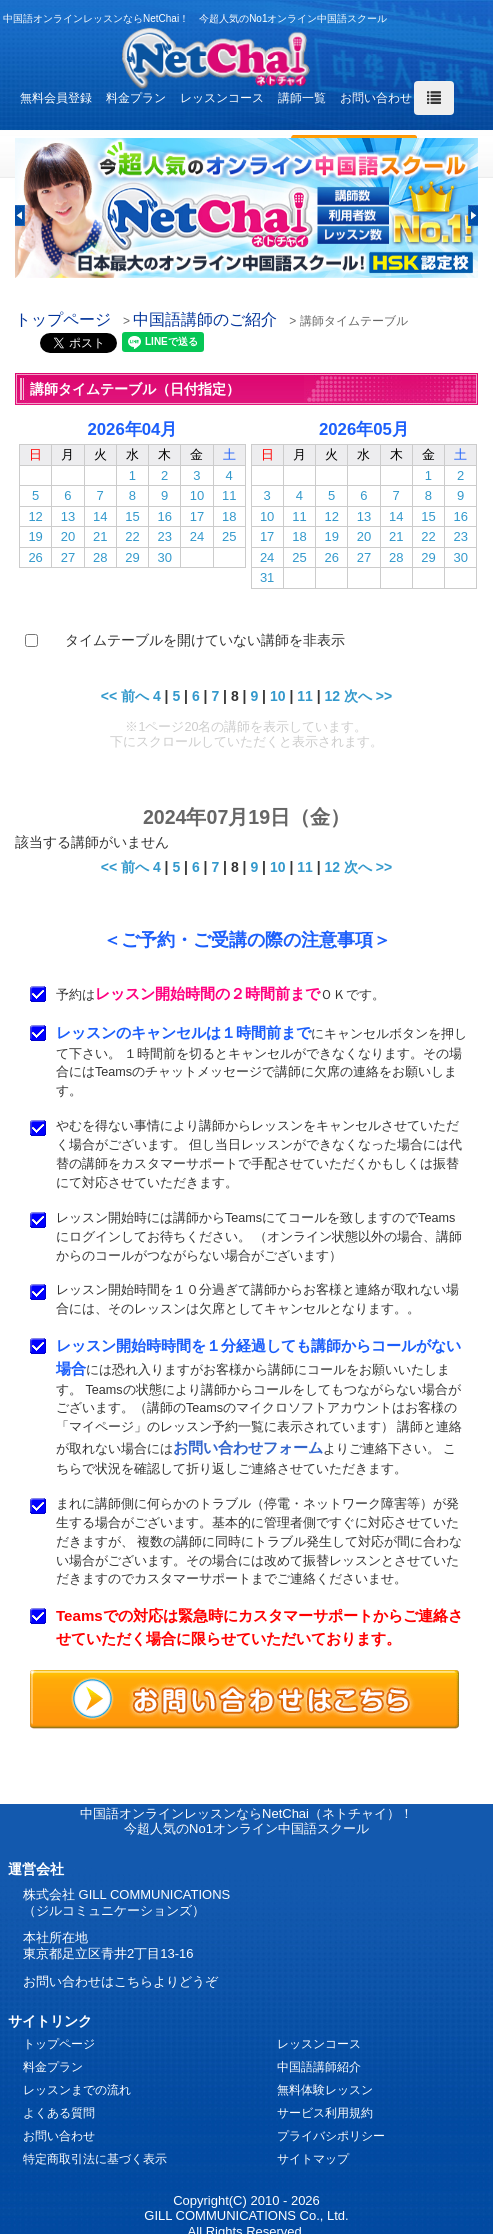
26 (35, 557)
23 (164, 536)
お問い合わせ (376, 98)
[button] (20, 215)
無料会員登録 (56, 98)
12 (35, 516)
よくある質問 (59, 2113)
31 (267, 577)
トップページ (63, 319)
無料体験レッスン (325, 2090)
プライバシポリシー (331, 2136)
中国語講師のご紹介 (205, 319)
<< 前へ (125, 696)
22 (132, 536)
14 (100, 516)
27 (68, 557)
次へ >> (368, 696)
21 (100, 536)
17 (197, 516)
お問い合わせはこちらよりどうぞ (120, 1981)
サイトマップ (313, 2159)
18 (229, 516)
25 (229, 536)
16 (164, 516)
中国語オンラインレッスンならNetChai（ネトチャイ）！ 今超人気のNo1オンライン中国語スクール (246, 1821)
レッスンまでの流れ (77, 2090)
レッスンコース (222, 98)
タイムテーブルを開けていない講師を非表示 (205, 640)
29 (132, 557)
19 (35, 536)
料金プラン (136, 98)
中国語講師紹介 (319, 2067)
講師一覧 (302, 98)
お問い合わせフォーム (248, 1447)
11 (229, 495)
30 (164, 557)
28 (100, 557)
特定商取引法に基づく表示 (95, 2159)
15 (132, 516)
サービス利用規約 (325, 2113)
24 (197, 536)
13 (68, 516)
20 (68, 536)
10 (197, 495)
